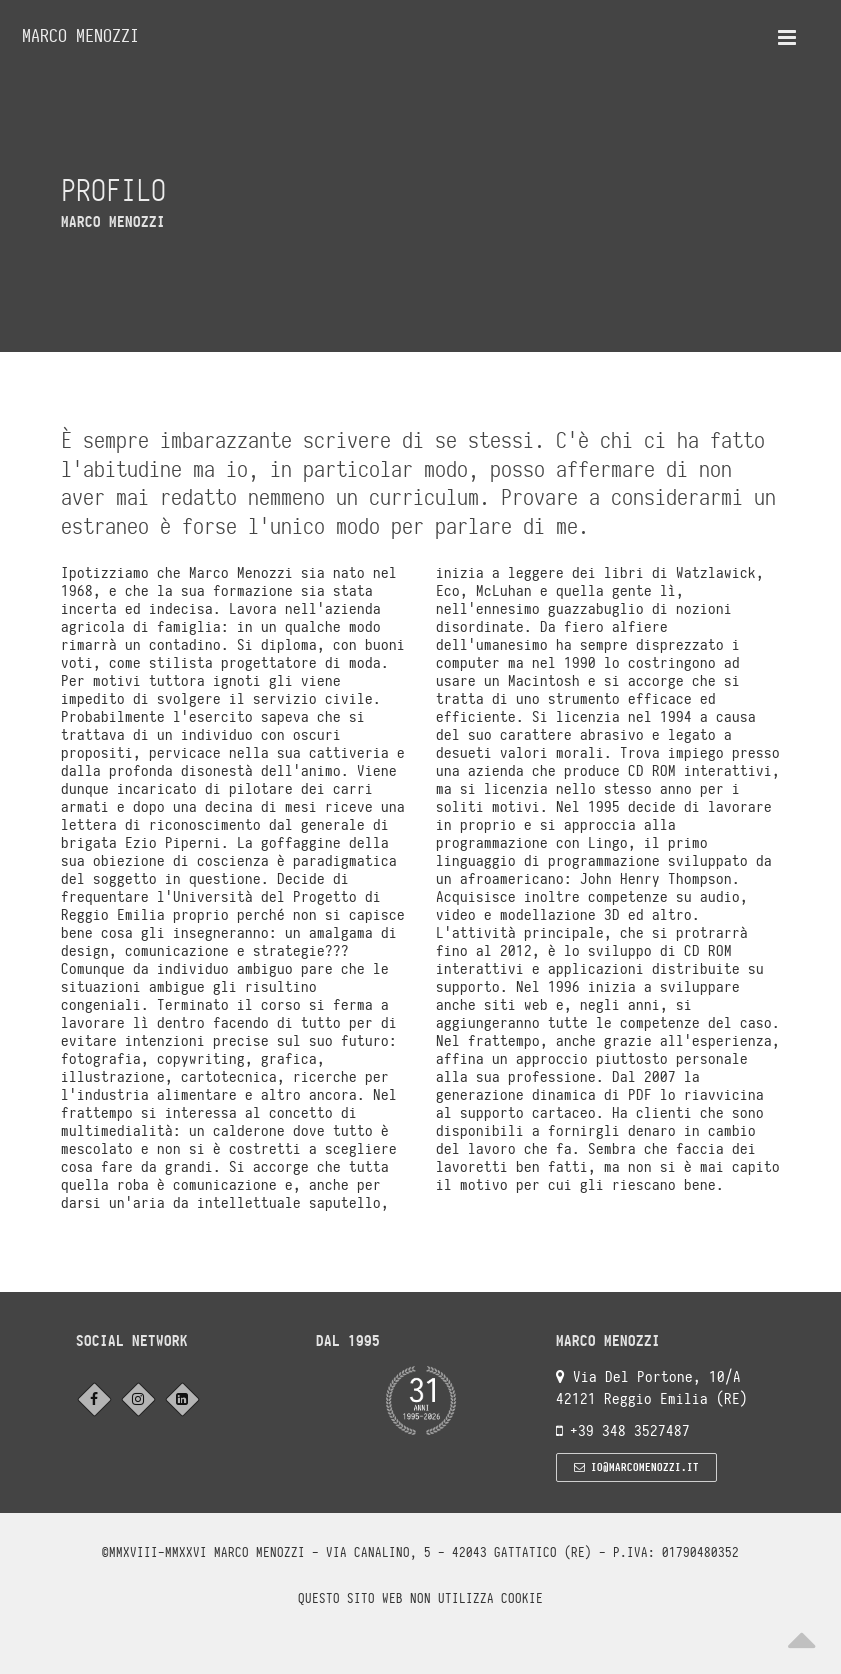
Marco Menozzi (80, 35)
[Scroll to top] (801, 1634)
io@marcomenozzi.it (636, 1467)
